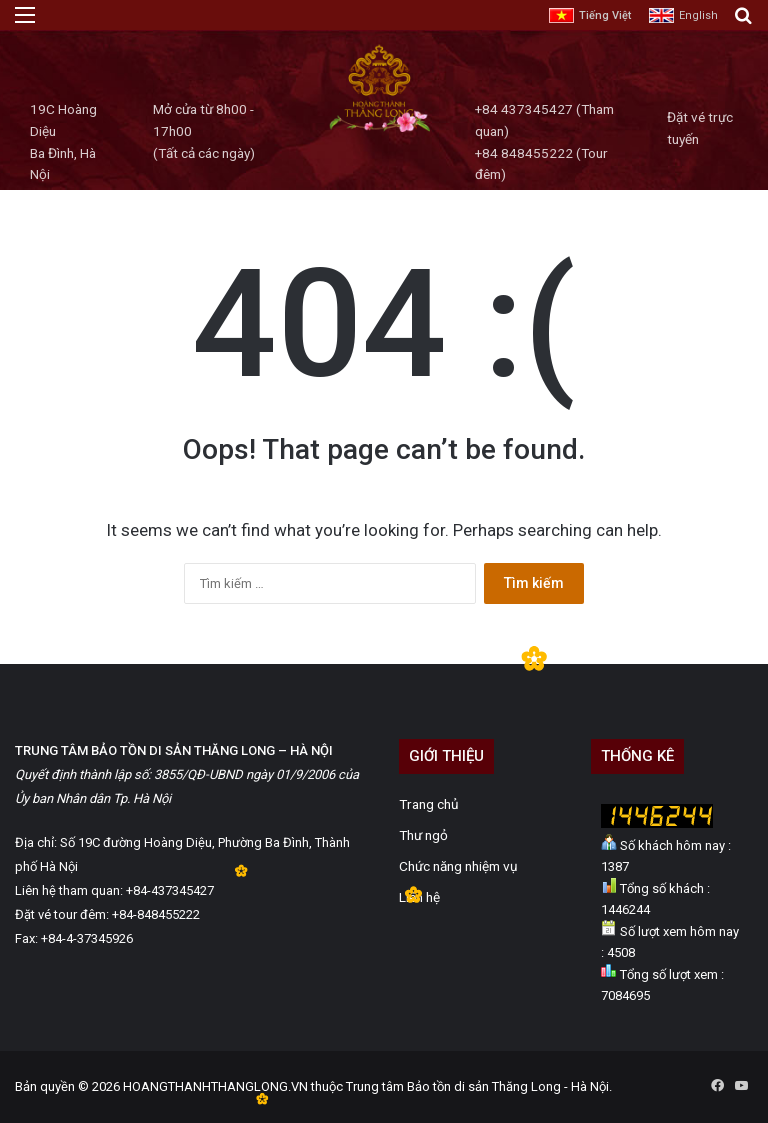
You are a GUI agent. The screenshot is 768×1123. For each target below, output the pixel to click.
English (698, 15)
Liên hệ (419, 897)
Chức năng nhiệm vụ (458, 866)
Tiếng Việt (605, 15)
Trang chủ (429, 804)
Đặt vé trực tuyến (700, 128)
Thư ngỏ (423, 835)
